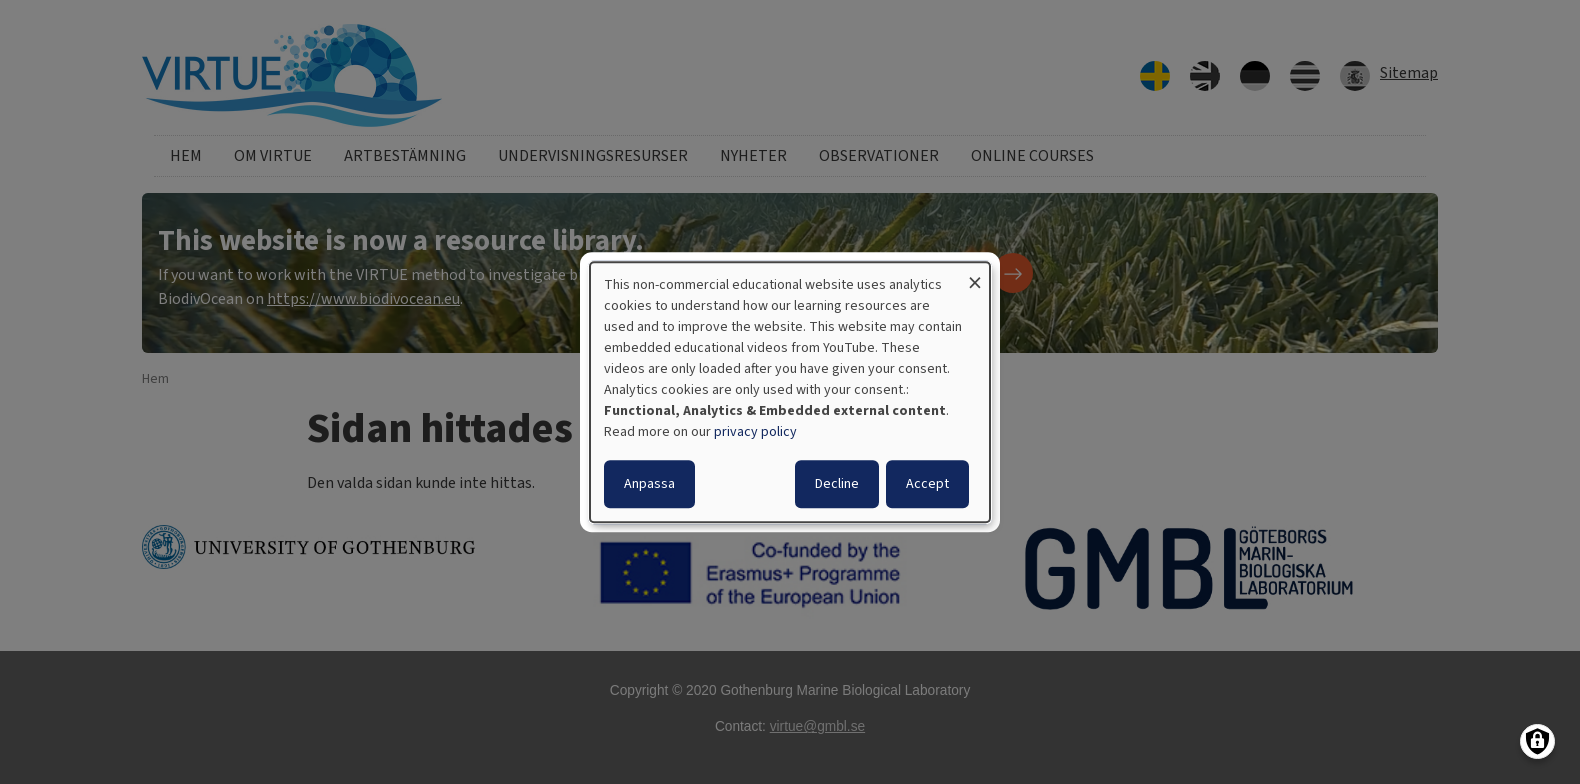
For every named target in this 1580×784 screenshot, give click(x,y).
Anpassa (649, 484)
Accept (927, 484)
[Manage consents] (1537, 741)
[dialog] (790, 392)
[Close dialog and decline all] (975, 274)
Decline (837, 484)
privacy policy (755, 432)
